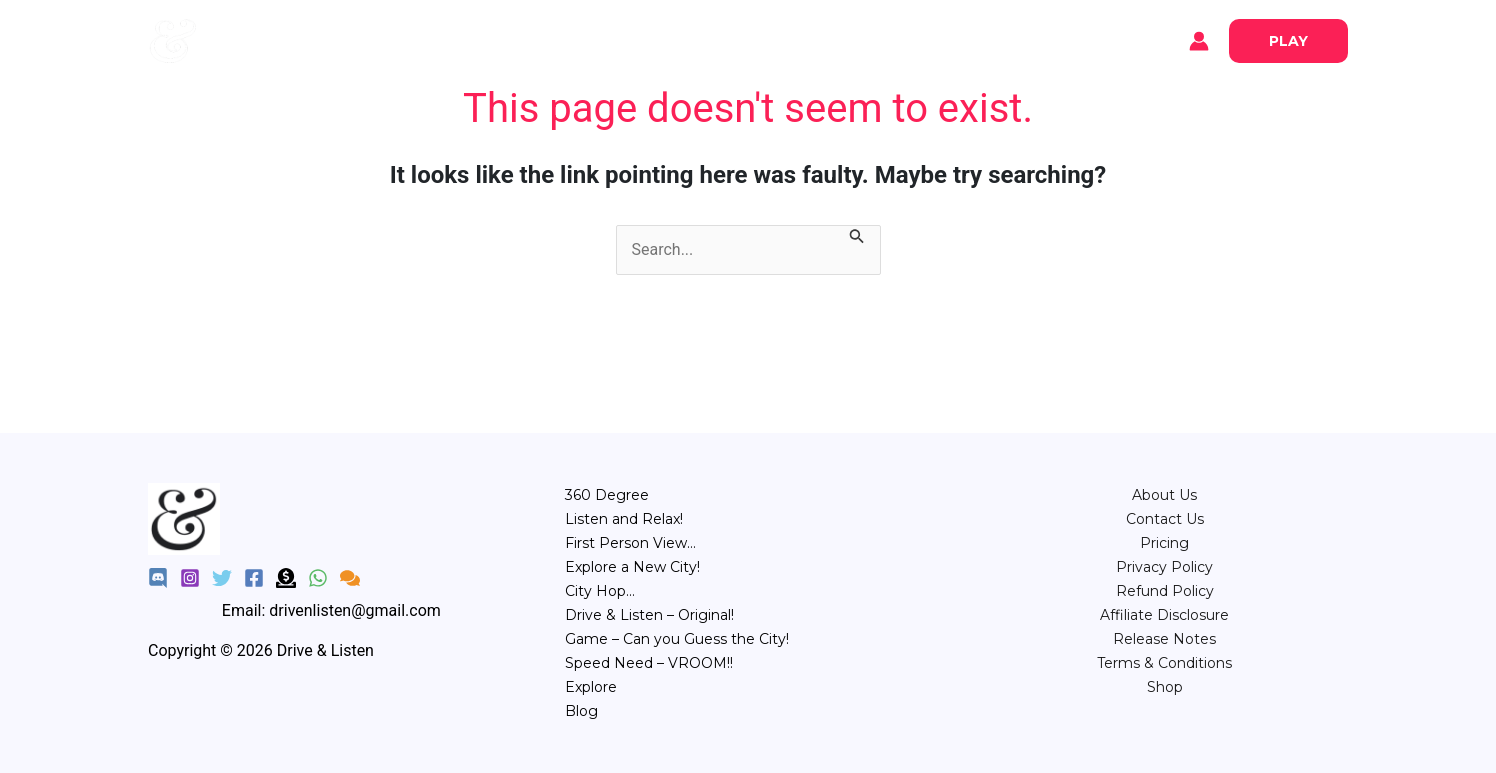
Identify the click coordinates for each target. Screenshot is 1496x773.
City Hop (770, 39)
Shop (1165, 687)
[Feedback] (350, 578)
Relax (632, 39)
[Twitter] (222, 578)
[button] (1288, 41)
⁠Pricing (1164, 543)
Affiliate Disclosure (1164, 615)
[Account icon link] (1199, 41)
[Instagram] (190, 578)
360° (568, 39)
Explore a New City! (632, 567)
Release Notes (1164, 639)
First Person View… (630, 543)
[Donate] (286, 578)
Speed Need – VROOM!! (649, 663)
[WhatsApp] (318, 578)
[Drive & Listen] (173, 39)
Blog (328, 41)
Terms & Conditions (1164, 663)
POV (695, 39)
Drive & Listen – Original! (649, 615)
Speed (922, 39)
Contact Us (1165, 519)
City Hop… (600, 591)
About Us (1164, 495)
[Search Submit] (857, 238)
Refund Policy (1165, 591)
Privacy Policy (1164, 567)
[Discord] (158, 578)
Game (850, 39)
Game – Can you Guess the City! (677, 639)
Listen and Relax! (624, 519)
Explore (258, 41)
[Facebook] (254, 578)
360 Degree (607, 495)
